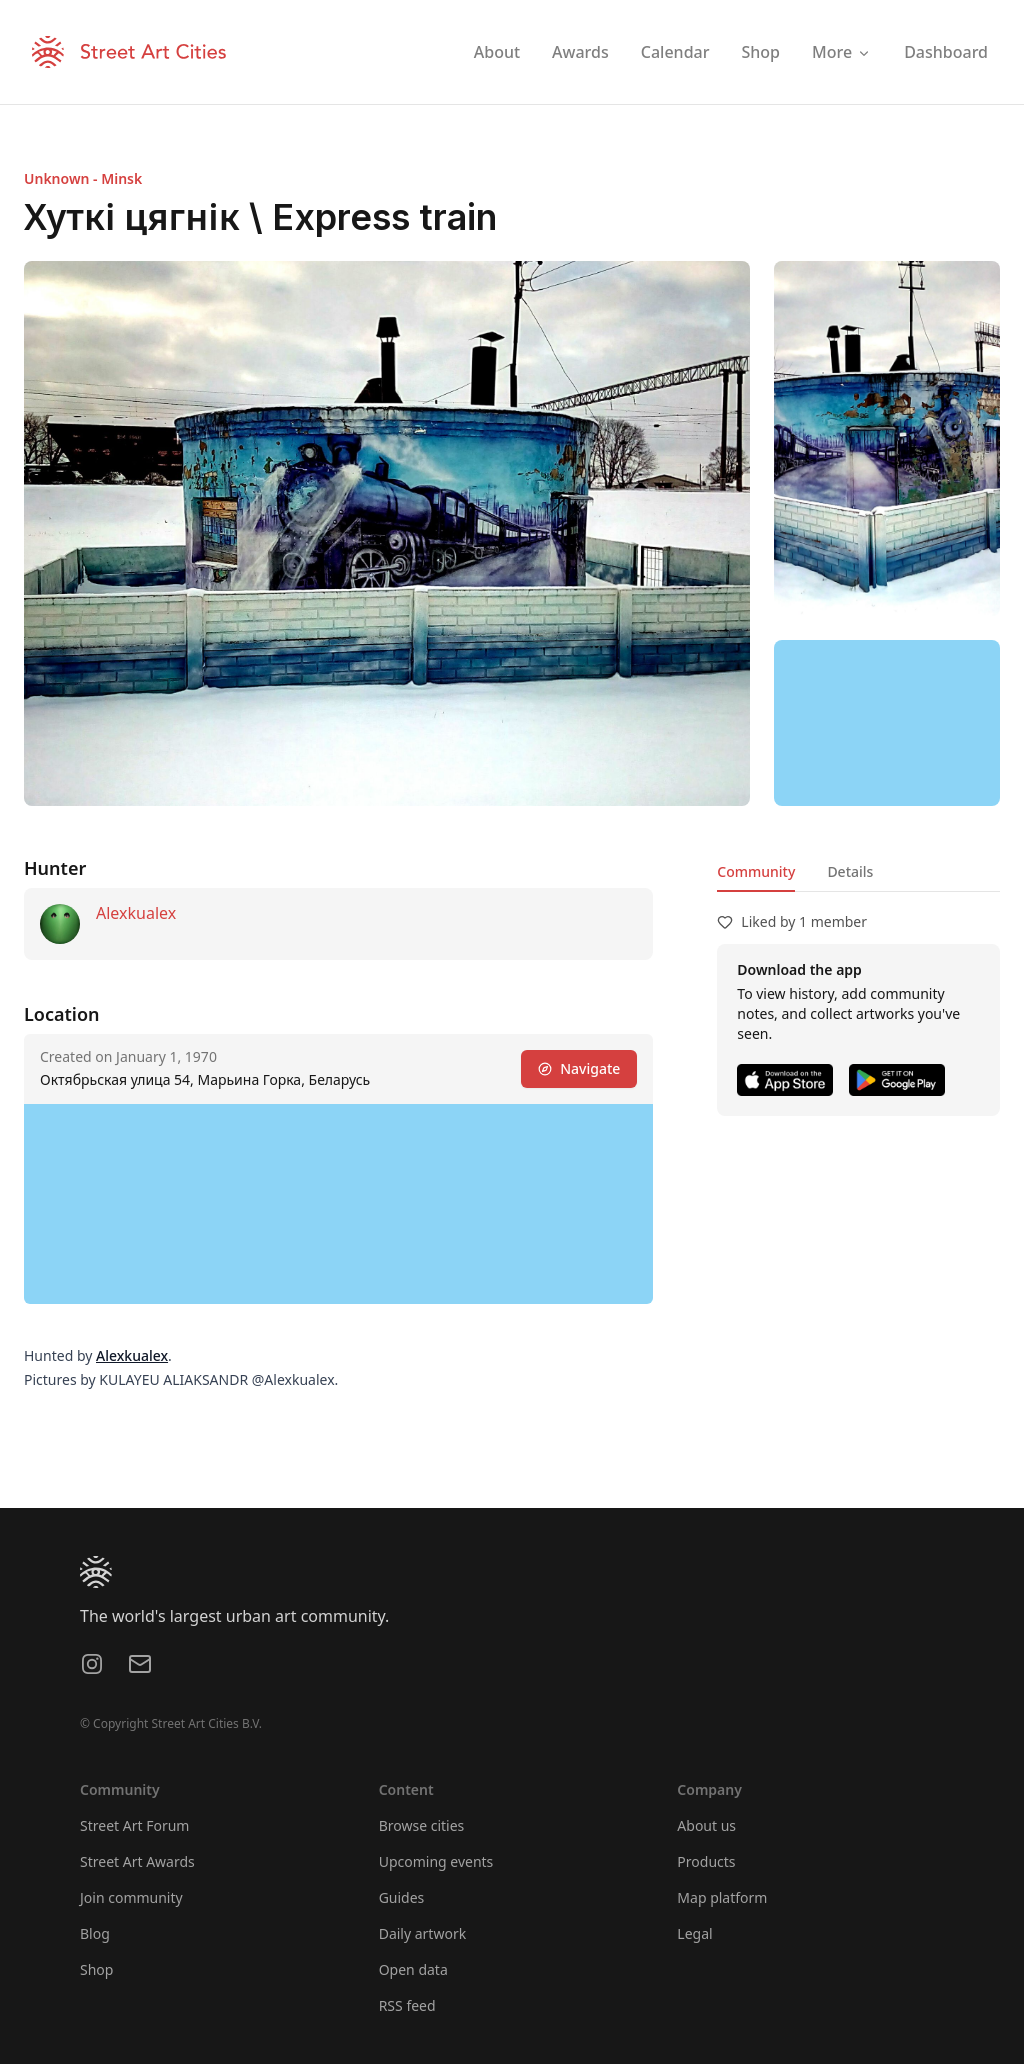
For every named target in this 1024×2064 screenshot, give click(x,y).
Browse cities (422, 1825)
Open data (413, 1969)
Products (706, 1861)
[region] (887, 723)
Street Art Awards (137, 1861)
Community (756, 871)
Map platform (722, 1897)
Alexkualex (136, 913)
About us (706, 1825)
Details (850, 871)
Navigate (579, 1068)
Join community (131, 1897)
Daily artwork (423, 1933)
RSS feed (407, 2005)
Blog (95, 1933)
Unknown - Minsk (83, 178)
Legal (694, 1933)
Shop (96, 1969)
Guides (402, 1897)
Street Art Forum (134, 1825)
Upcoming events (436, 1861)
